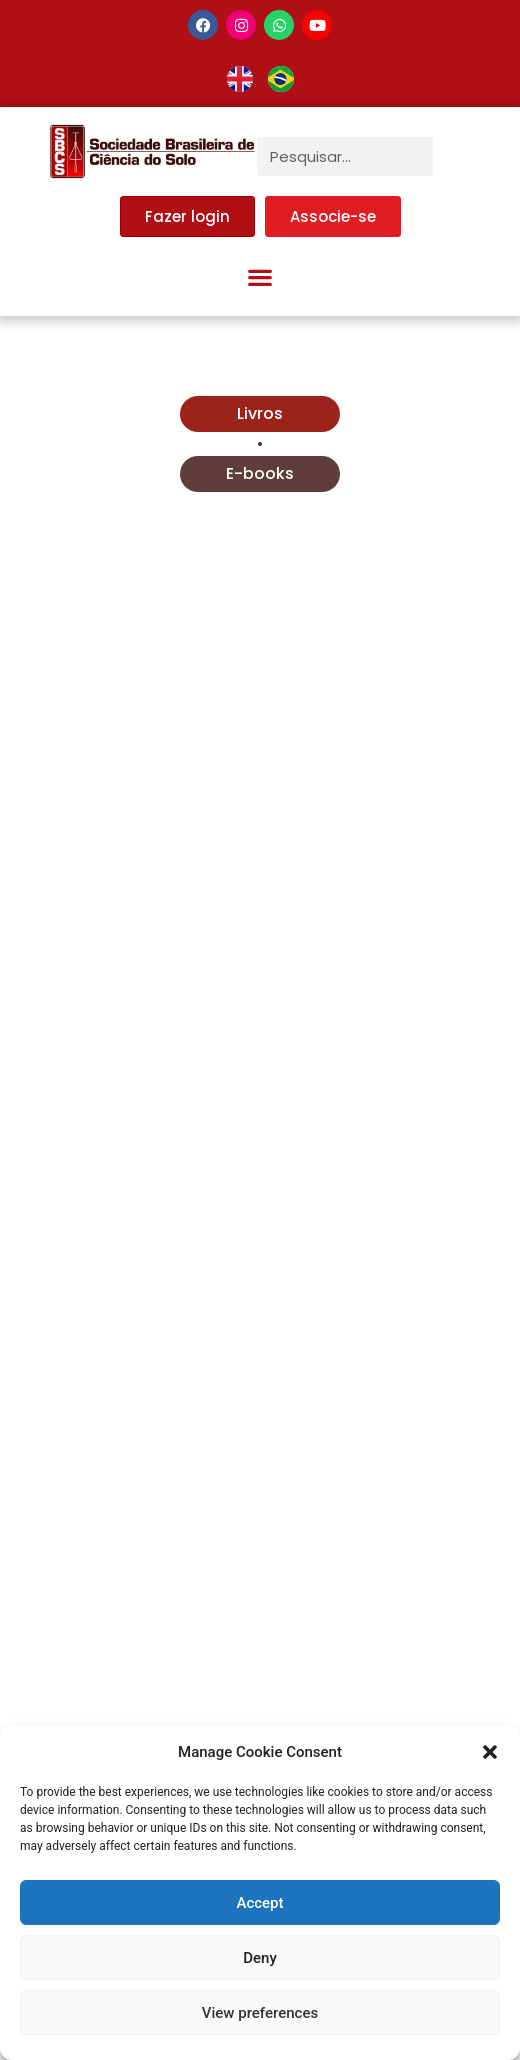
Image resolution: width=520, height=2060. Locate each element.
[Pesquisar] (452, 156)
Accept (259, 1903)
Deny (260, 1958)
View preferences (260, 2013)
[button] (490, 1752)
